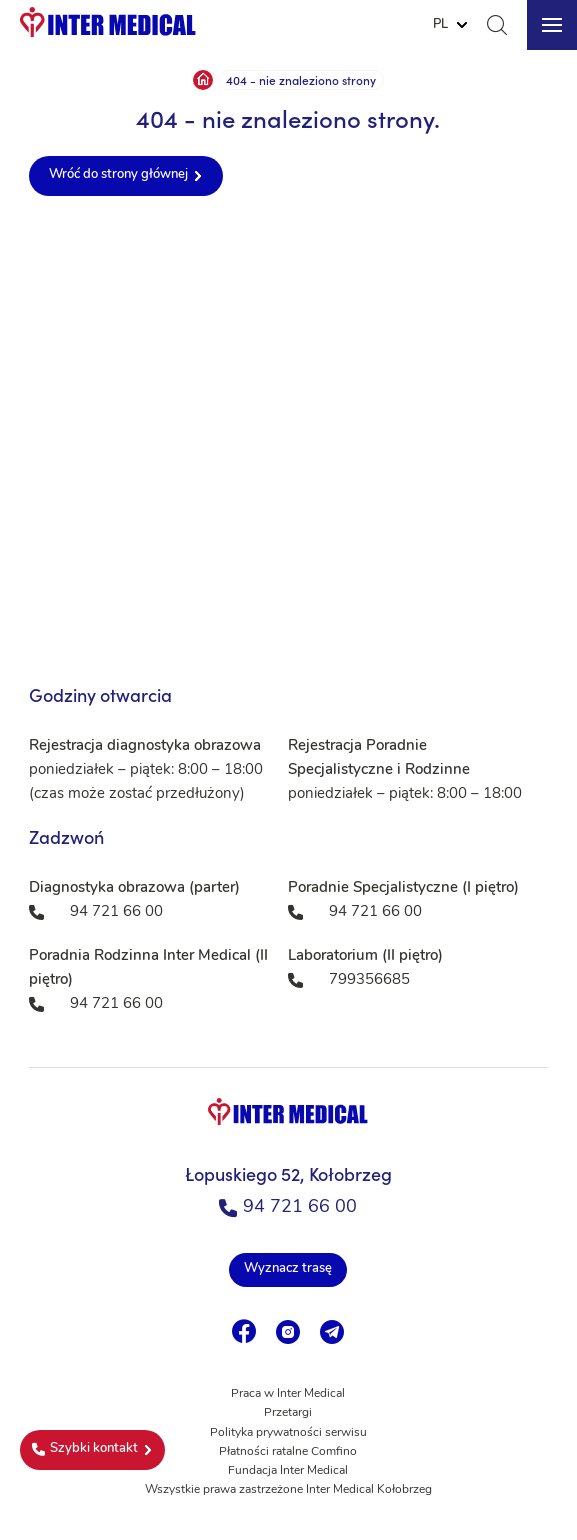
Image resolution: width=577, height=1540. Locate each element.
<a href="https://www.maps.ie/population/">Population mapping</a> (288, 436)
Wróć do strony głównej (118, 174)
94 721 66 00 (288, 1207)
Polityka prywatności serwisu (288, 1433)
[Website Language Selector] (450, 25)
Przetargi (288, 1413)
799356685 (369, 980)
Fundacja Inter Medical (288, 1471)
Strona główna (203, 80)
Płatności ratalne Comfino (288, 1452)
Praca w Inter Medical (288, 1394)
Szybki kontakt (85, 1449)
